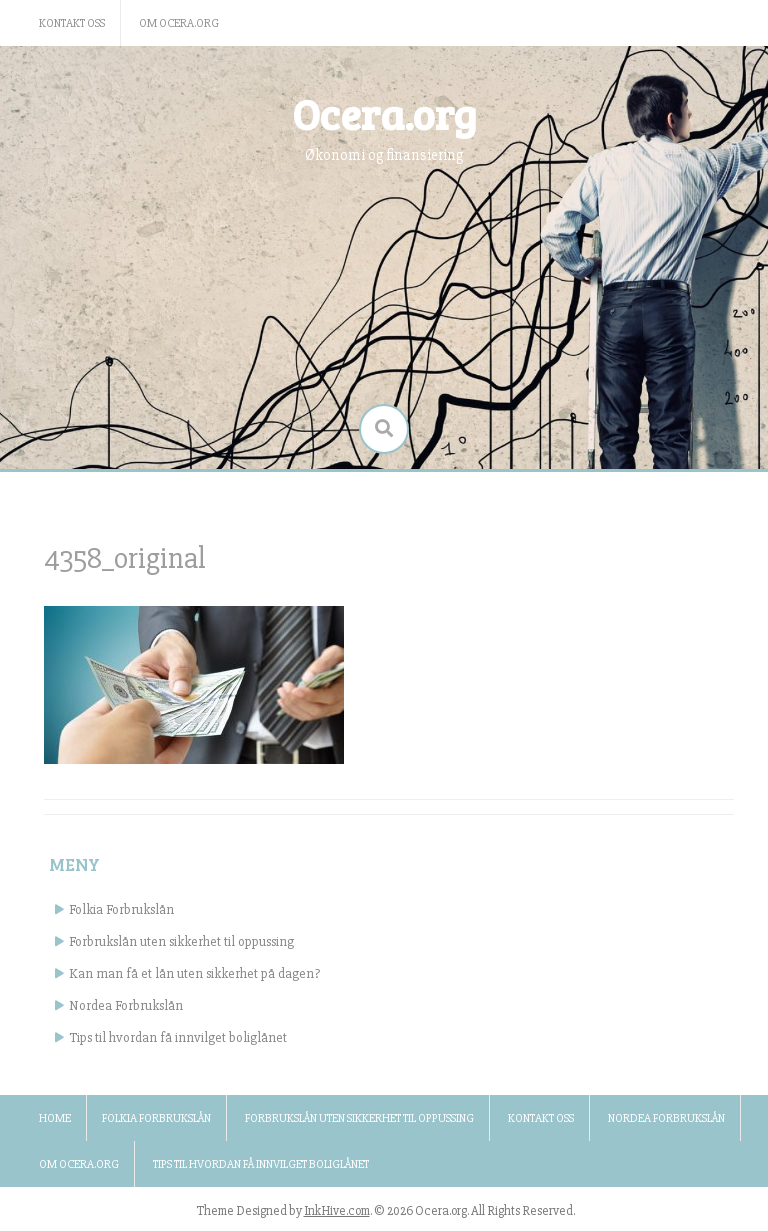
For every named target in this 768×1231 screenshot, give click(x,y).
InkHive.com (337, 1211)
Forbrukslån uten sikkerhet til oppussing (181, 941)
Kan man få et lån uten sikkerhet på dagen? (194, 973)
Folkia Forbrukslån (121, 909)
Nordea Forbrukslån (126, 1005)
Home (55, 1118)
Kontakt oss (72, 23)
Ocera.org (384, 113)
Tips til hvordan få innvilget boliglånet (178, 1037)
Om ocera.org (179, 23)
